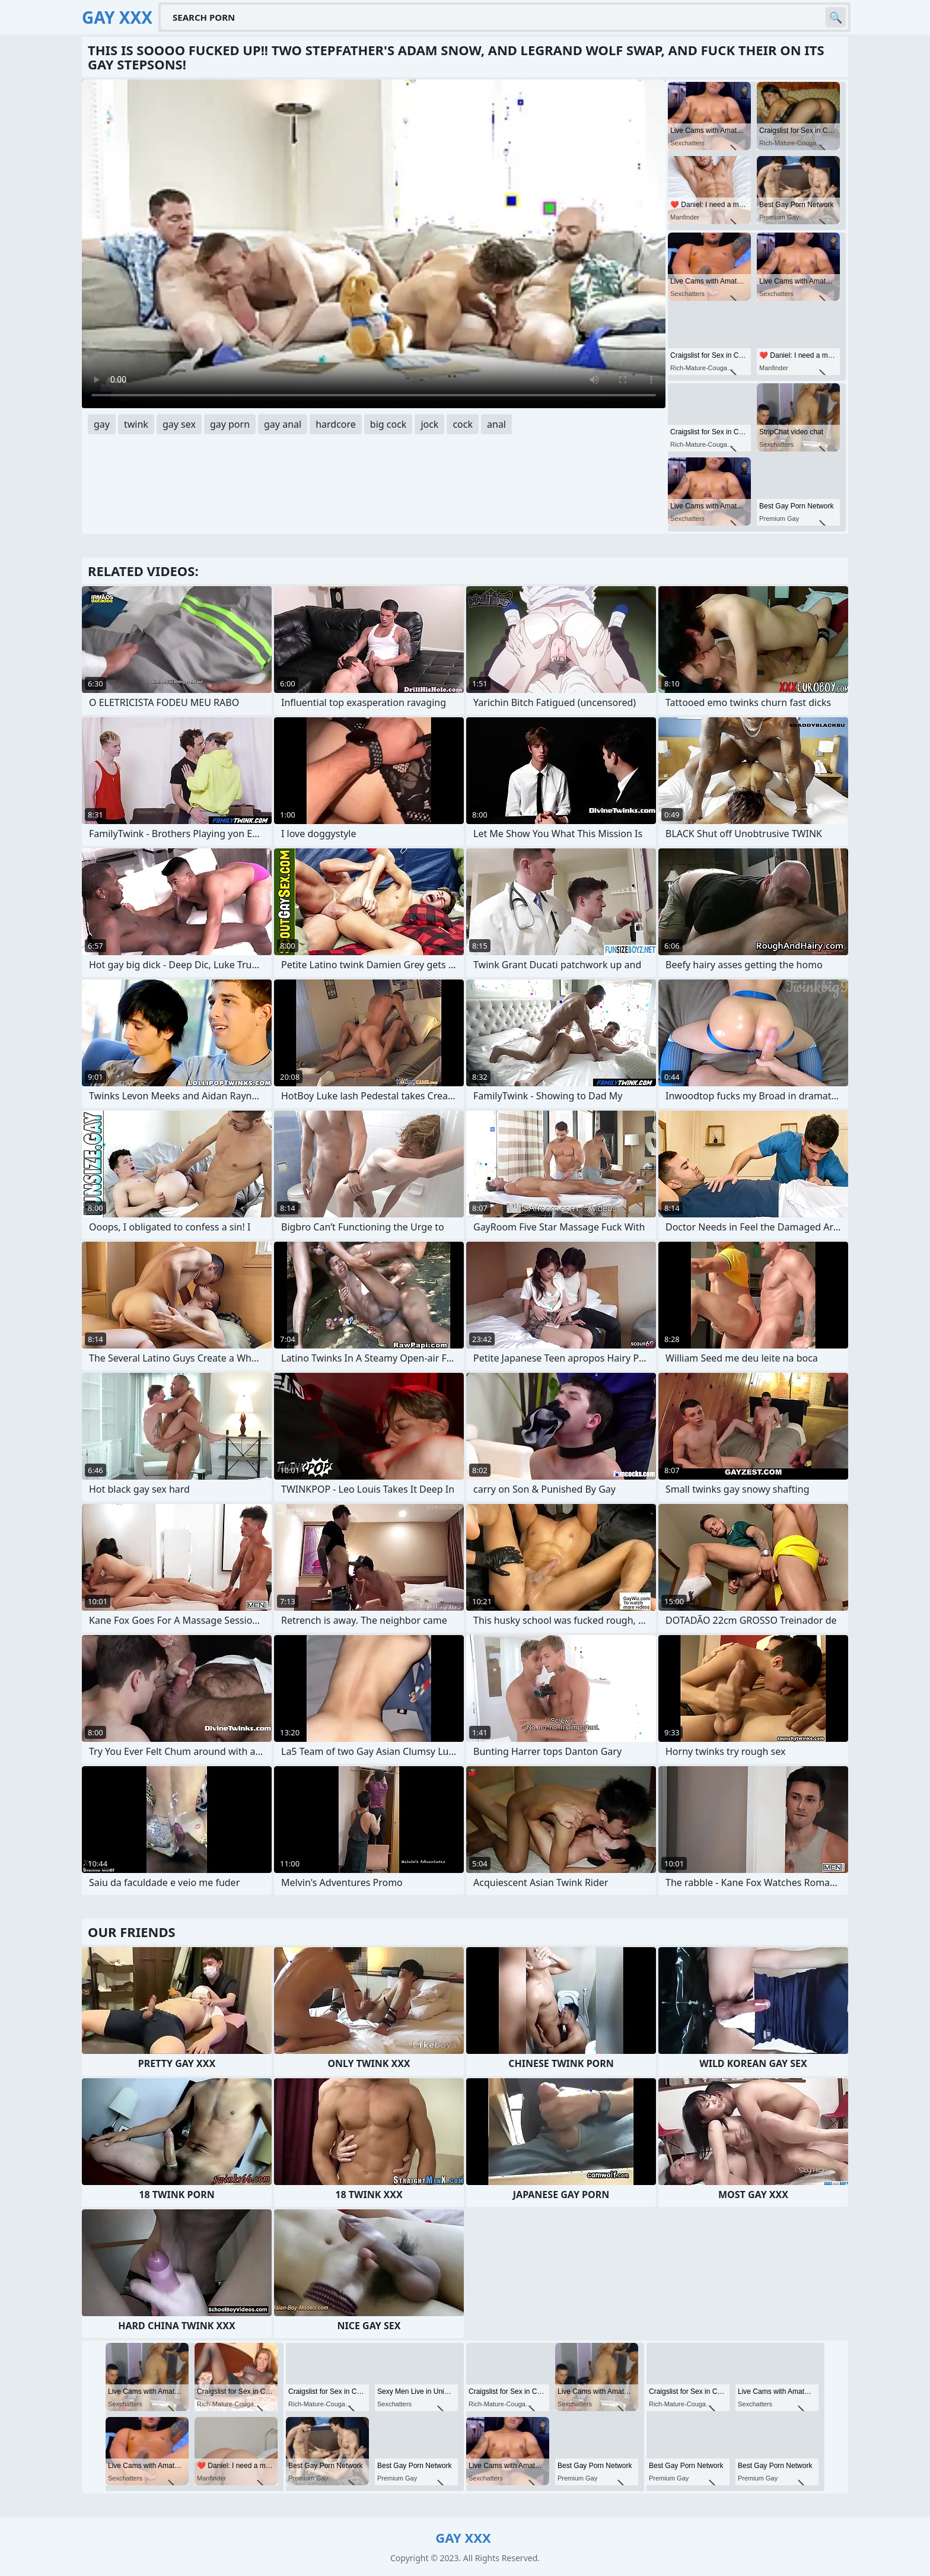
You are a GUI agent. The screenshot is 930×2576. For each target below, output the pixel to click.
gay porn (230, 424)
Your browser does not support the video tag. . (373, 243)
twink (136, 424)
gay (102, 424)
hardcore (336, 424)
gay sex (179, 424)
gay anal (282, 424)
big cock (388, 424)
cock (463, 424)
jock (429, 424)
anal (496, 424)
